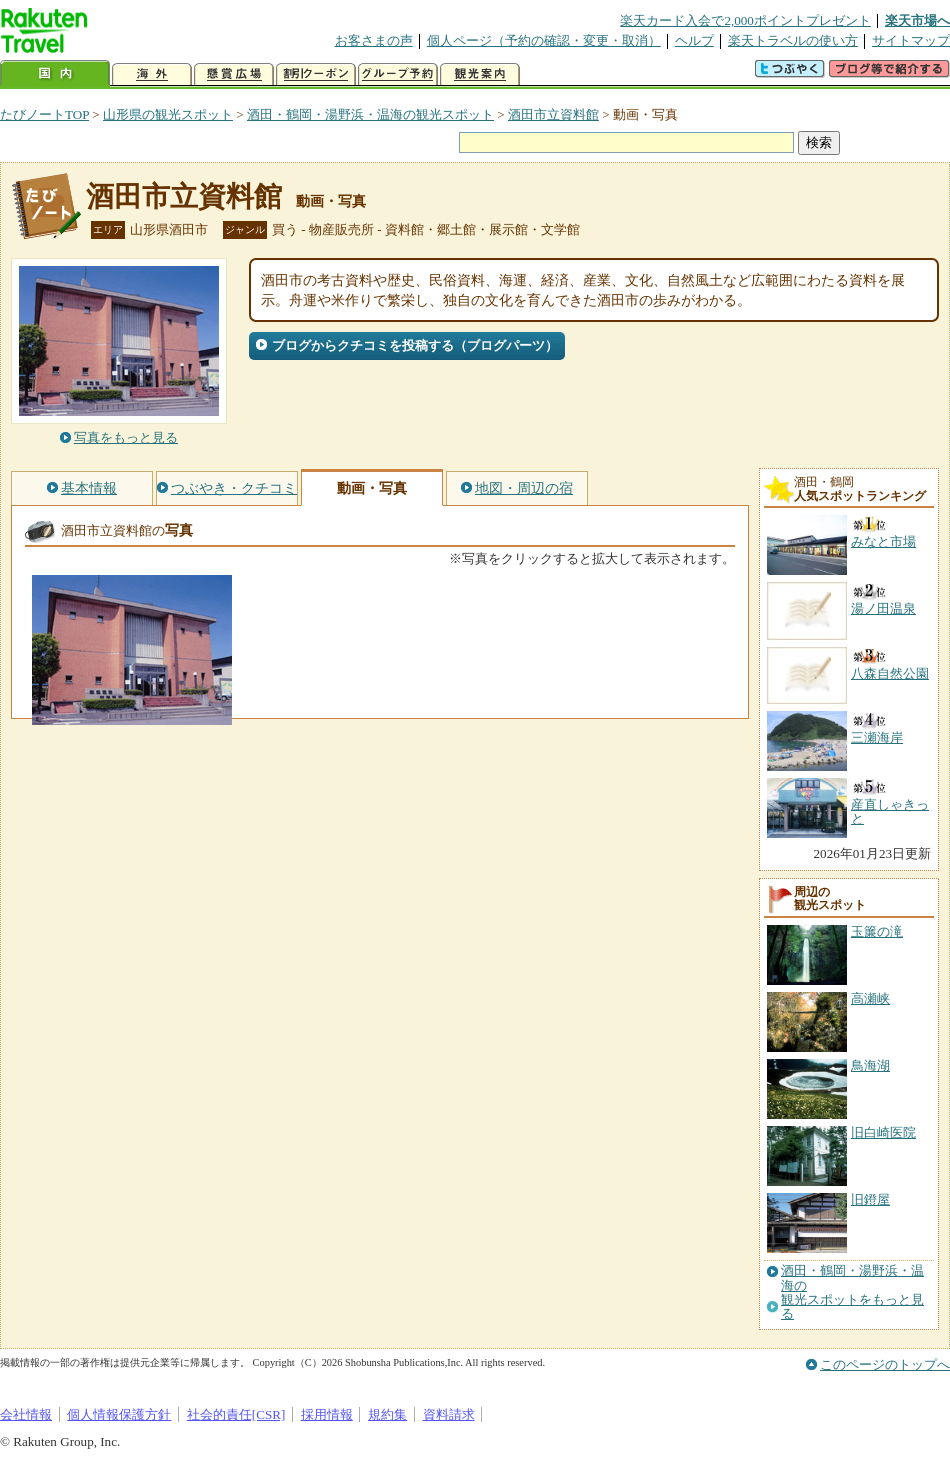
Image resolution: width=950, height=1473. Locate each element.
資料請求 (449, 1414)
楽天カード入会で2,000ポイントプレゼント (745, 20)
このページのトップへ (885, 1364)
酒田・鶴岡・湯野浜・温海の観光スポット (370, 114)
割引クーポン (316, 74)
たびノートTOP (44, 114)
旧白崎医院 (883, 1132)
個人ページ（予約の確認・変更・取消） (544, 40)
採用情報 (327, 1414)
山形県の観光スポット (168, 114)
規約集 (387, 1414)
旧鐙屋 (870, 1199)
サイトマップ (911, 40)
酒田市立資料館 (553, 114)
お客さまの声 (374, 40)
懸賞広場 (234, 74)
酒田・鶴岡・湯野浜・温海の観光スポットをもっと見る (852, 1292)
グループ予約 (398, 74)
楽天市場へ (917, 20)
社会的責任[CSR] (236, 1414)
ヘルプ (694, 40)
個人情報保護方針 (119, 1414)
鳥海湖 (870, 1065)
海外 (152, 74)
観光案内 (480, 74)
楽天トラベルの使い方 (793, 40)
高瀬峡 (870, 998)
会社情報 (26, 1414)
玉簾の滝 (877, 931)
